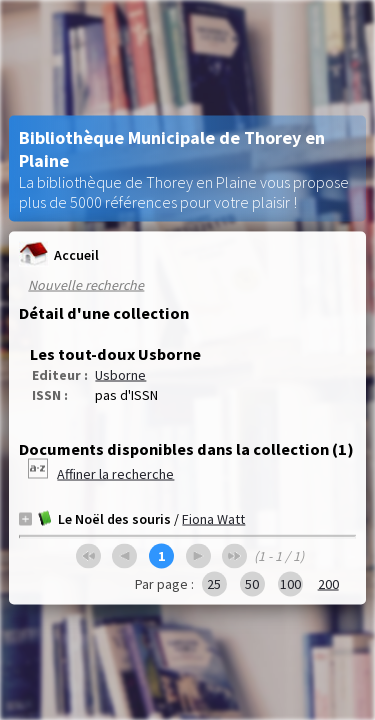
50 (252, 584)
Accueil (58, 254)
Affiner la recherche (115, 474)
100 (290, 584)
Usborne (120, 375)
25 (214, 584)
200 (328, 584)
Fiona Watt (213, 519)
